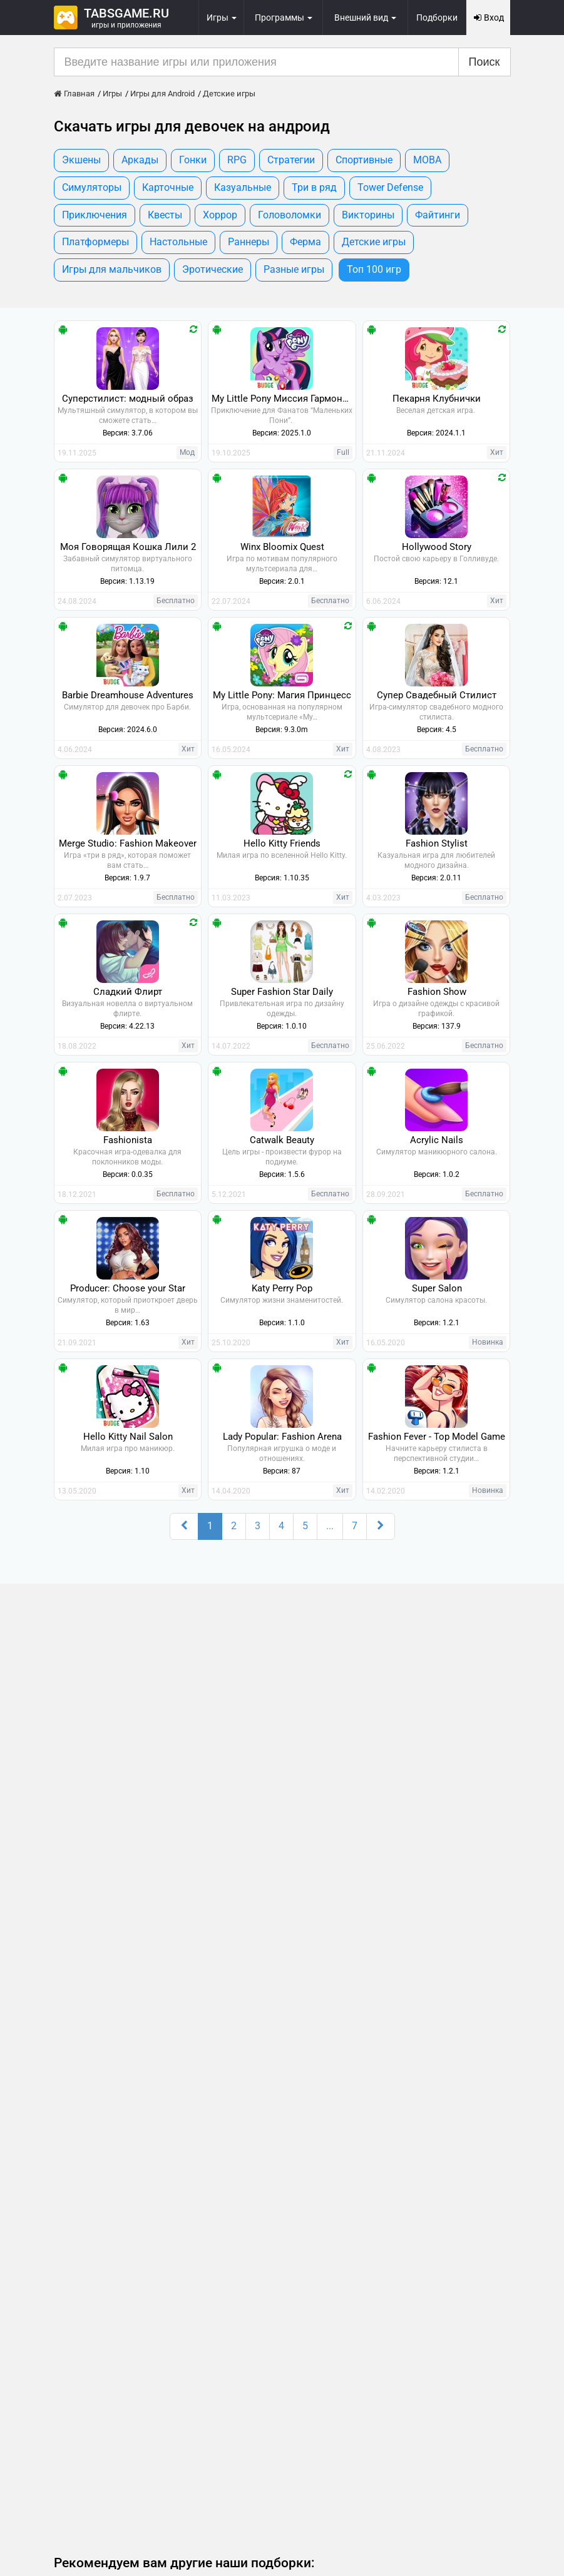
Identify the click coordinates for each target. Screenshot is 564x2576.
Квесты (165, 215)
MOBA (427, 160)
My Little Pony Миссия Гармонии (283, 398)
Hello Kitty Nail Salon (128, 1436)
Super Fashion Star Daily (282, 991)
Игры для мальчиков (112, 269)
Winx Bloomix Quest (282, 546)
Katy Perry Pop (282, 1288)
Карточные (167, 187)
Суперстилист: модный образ (127, 398)
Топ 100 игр (374, 269)
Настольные (178, 242)
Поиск (484, 62)
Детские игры (374, 242)
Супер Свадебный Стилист (436, 695)
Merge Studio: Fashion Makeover (128, 843)
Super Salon (437, 1288)
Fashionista (127, 1140)
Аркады (139, 160)
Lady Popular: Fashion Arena (282, 1436)
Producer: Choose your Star (127, 1288)
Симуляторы (91, 187)
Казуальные (242, 187)
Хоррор (220, 215)
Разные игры (294, 269)
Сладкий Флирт (127, 991)
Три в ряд (314, 187)
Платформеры (95, 242)
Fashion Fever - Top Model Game (436, 1436)
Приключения (94, 215)
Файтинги (437, 215)
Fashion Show (437, 991)
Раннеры (248, 242)
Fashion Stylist (437, 843)
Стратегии (291, 160)
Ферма (305, 242)
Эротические (212, 269)
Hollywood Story (436, 546)
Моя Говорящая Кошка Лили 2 (128, 546)
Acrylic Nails (436, 1140)
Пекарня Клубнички (436, 398)
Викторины (368, 215)
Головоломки (289, 215)
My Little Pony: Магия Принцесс (282, 695)
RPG (237, 160)
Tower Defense (390, 187)
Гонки (193, 160)
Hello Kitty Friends (282, 843)
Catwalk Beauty (282, 1140)
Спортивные (364, 160)
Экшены (81, 160)
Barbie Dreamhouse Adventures (127, 695)
